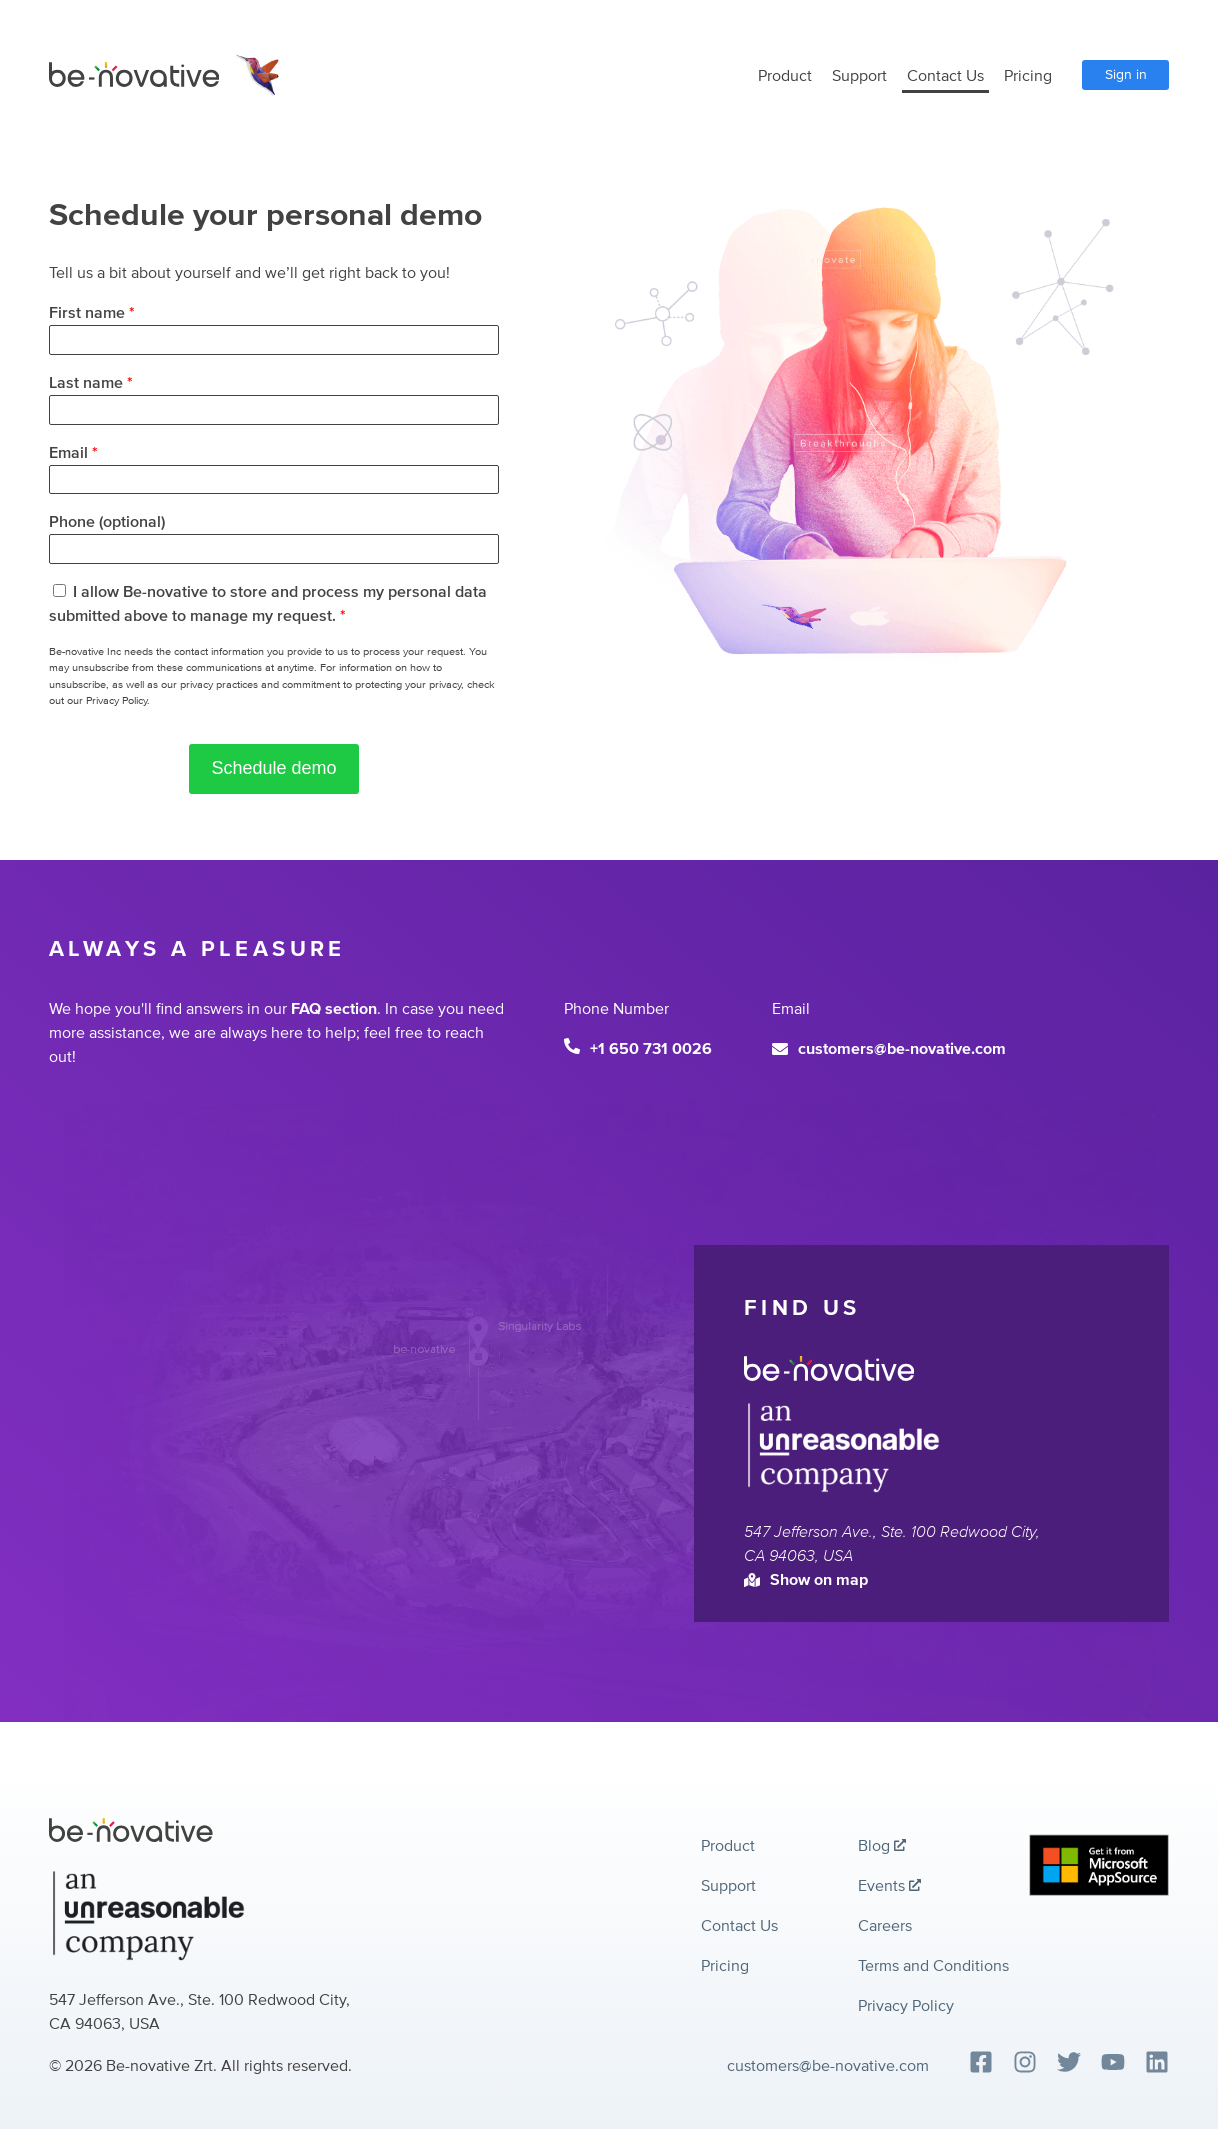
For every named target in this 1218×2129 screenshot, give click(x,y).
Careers (885, 1926)
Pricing (1028, 76)
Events (889, 1886)
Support (859, 76)
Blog (882, 1846)
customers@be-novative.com (889, 1049)
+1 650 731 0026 (638, 1049)
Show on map (806, 1580)
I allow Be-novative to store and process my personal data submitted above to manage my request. (268, 604)
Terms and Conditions (933, 1966)
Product (785, 76)
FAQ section (334, 1009)
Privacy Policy (906, 2006)
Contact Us (945, 76)
